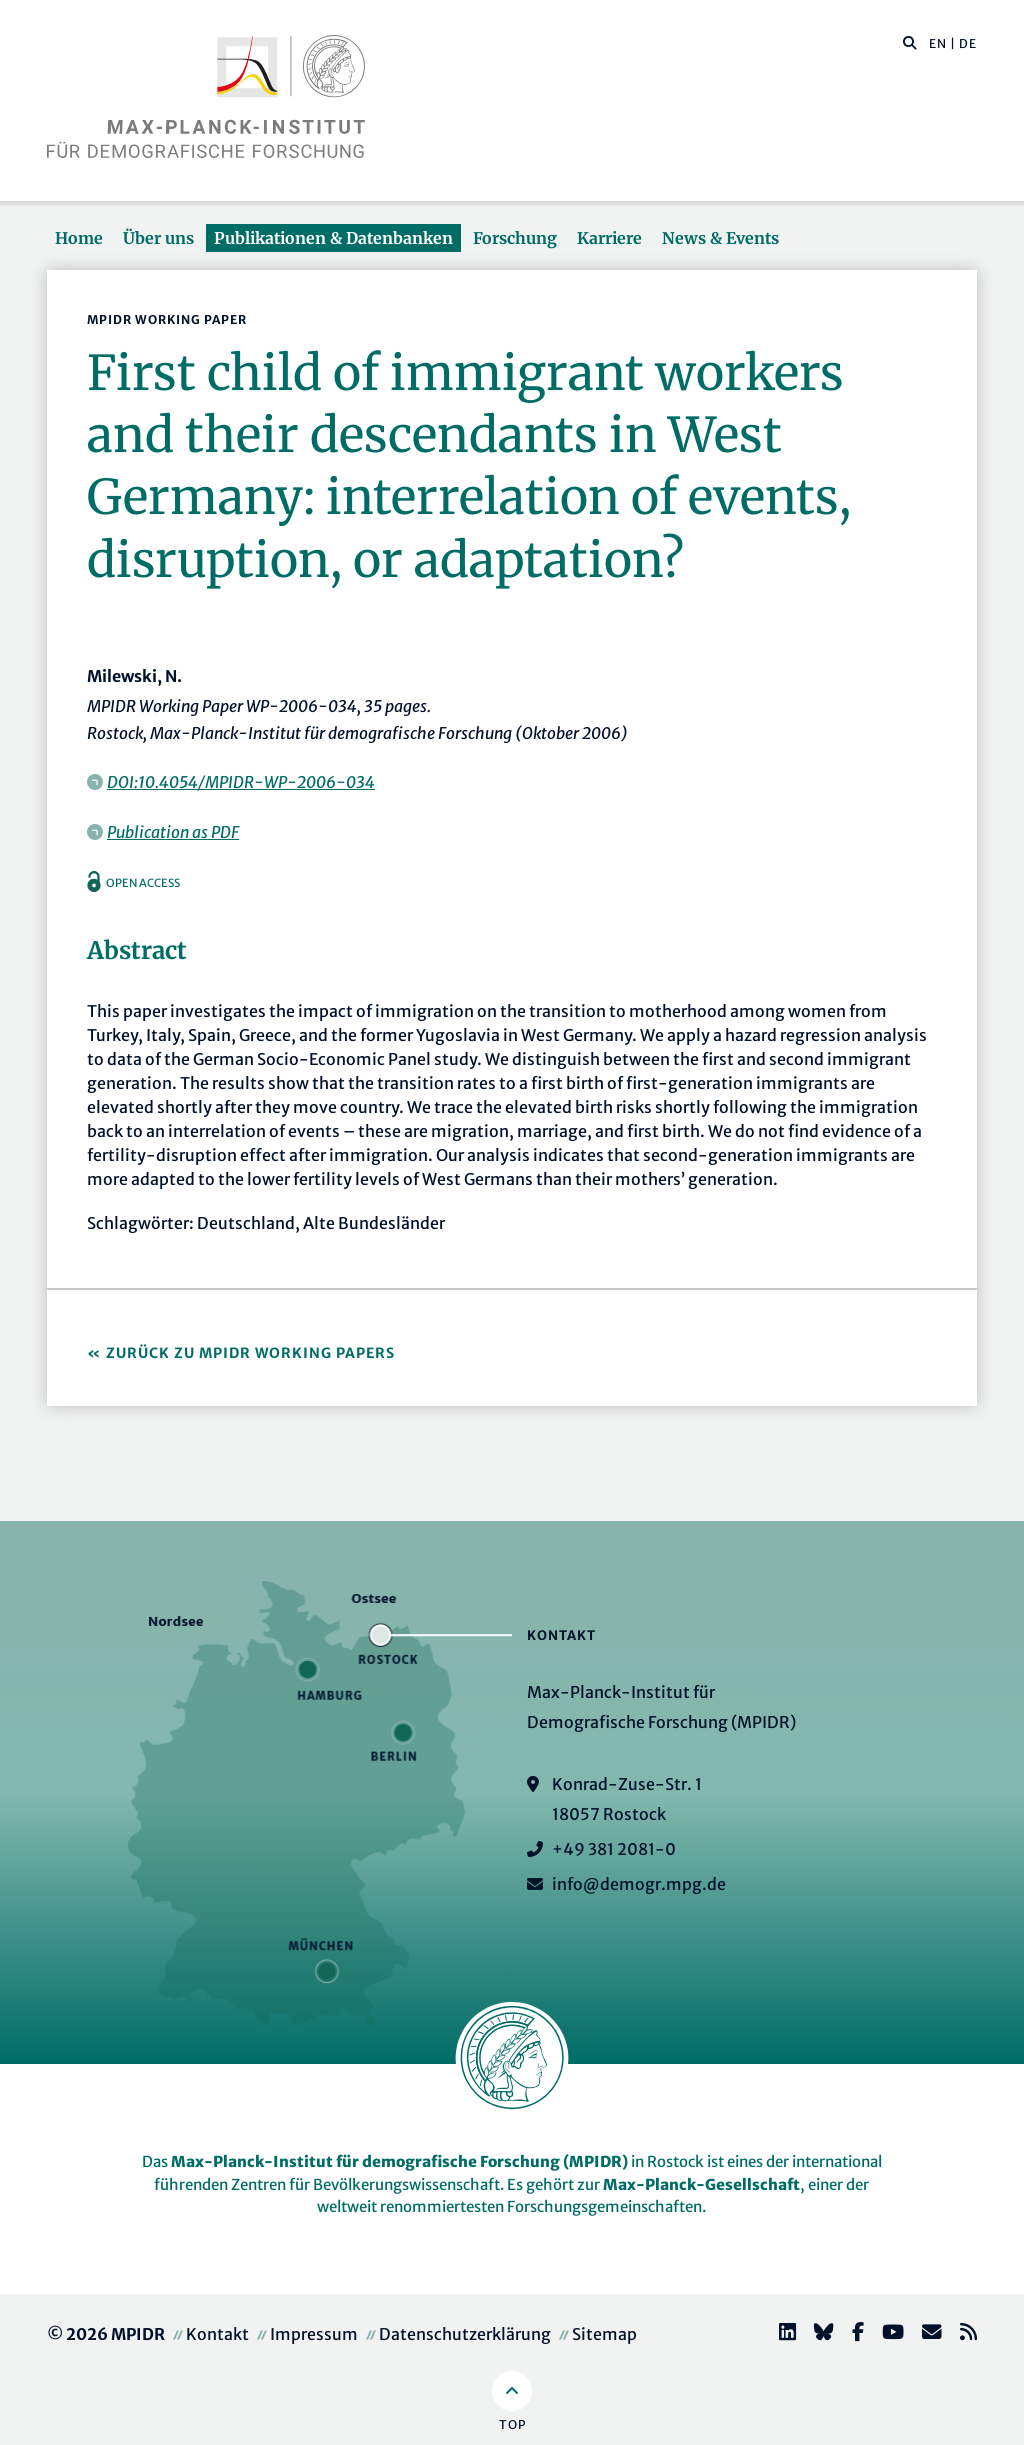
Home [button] (79, 238)
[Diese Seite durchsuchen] (899, 44)
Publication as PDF (173, 832)
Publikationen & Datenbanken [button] (333, 238)
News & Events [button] (720, 238)
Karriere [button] (609, 238)
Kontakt (217, 2334)
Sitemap (604, 2334)
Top (512, 2424)
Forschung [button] (515, 238)
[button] (910, 42)
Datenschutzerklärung (465, 2334)
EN (938, 43)
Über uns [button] (158, 238)
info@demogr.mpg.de (639, 1884)
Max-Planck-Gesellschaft (701, 2184)
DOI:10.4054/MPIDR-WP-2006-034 (241, 782)
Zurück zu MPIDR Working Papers (250, 1353)
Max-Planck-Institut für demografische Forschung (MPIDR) (399, 2161)
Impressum (314, 2334)
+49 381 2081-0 (614, 1849)
